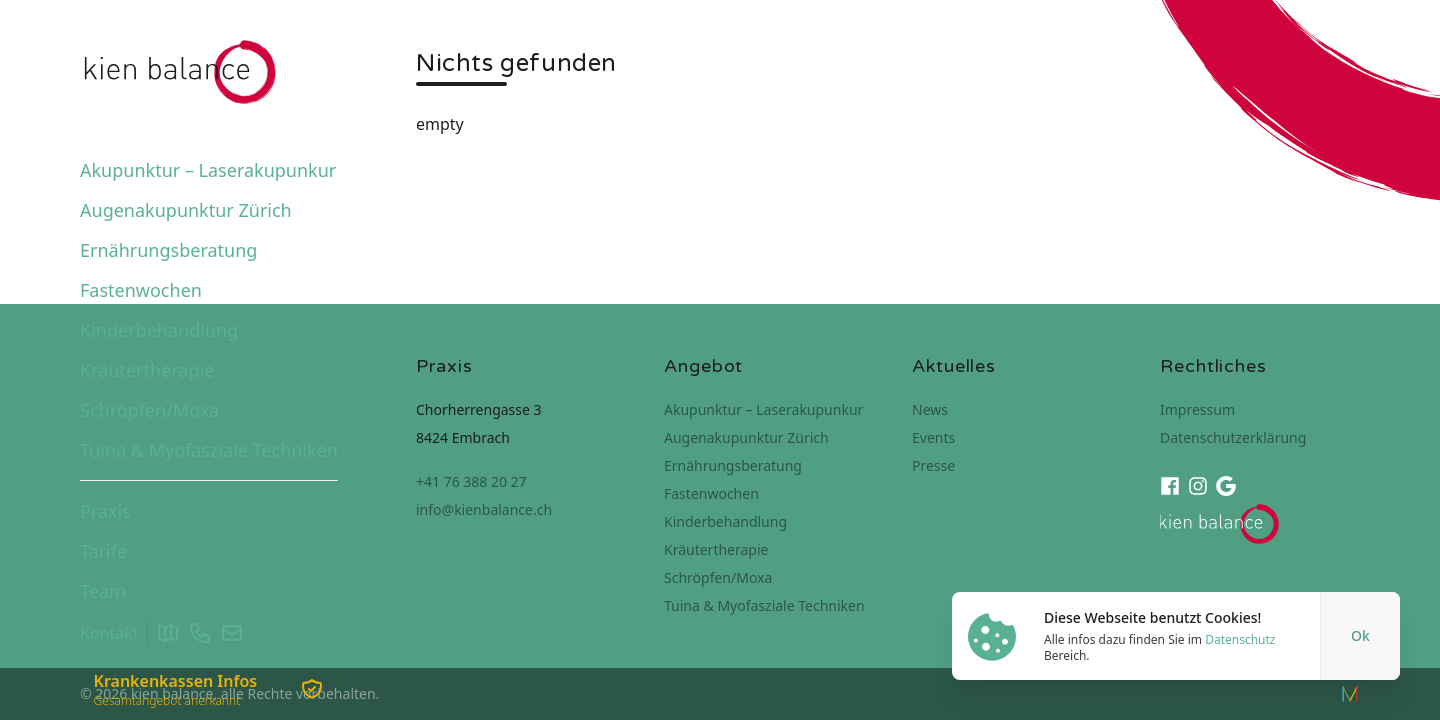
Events (933, 437)
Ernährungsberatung (168, 250)
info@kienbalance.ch (484, 509)
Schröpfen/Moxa (149, 410)
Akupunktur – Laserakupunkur (208, 170)
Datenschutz (1240, 639)
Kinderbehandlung (159, 330)
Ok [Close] (1360, 635)
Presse (933, 465)
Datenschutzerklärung (1233, 437)
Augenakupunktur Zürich (186, 210)
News (930, 409)
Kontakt (109, 633)
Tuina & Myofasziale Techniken (209, 450)
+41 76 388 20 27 (471, 481)
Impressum (1197, 409)
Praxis (105, 511)
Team (103, 591)
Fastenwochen (141, 290)
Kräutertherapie (147, 370)
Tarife (103, 551)
